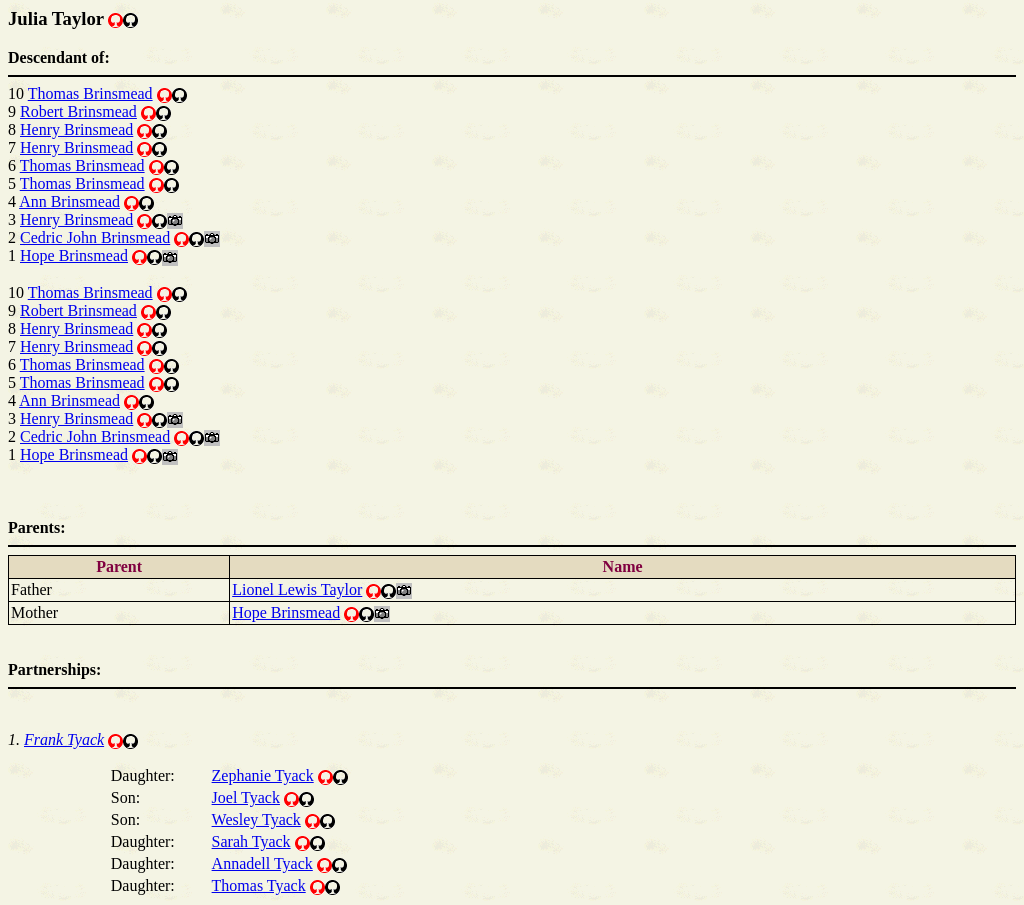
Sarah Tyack (251, 841)
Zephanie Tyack (263, 775)
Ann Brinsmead (69, 201)
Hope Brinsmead (74, 255)
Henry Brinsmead (76, 129)
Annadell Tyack (262, 863)
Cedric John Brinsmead (95, 237)
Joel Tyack (246, 797)
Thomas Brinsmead (90, 93)
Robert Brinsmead (78, 111)
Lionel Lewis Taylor (297, 589)
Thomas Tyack (259, 885)
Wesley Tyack (256, 819)
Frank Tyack (64, 739)
